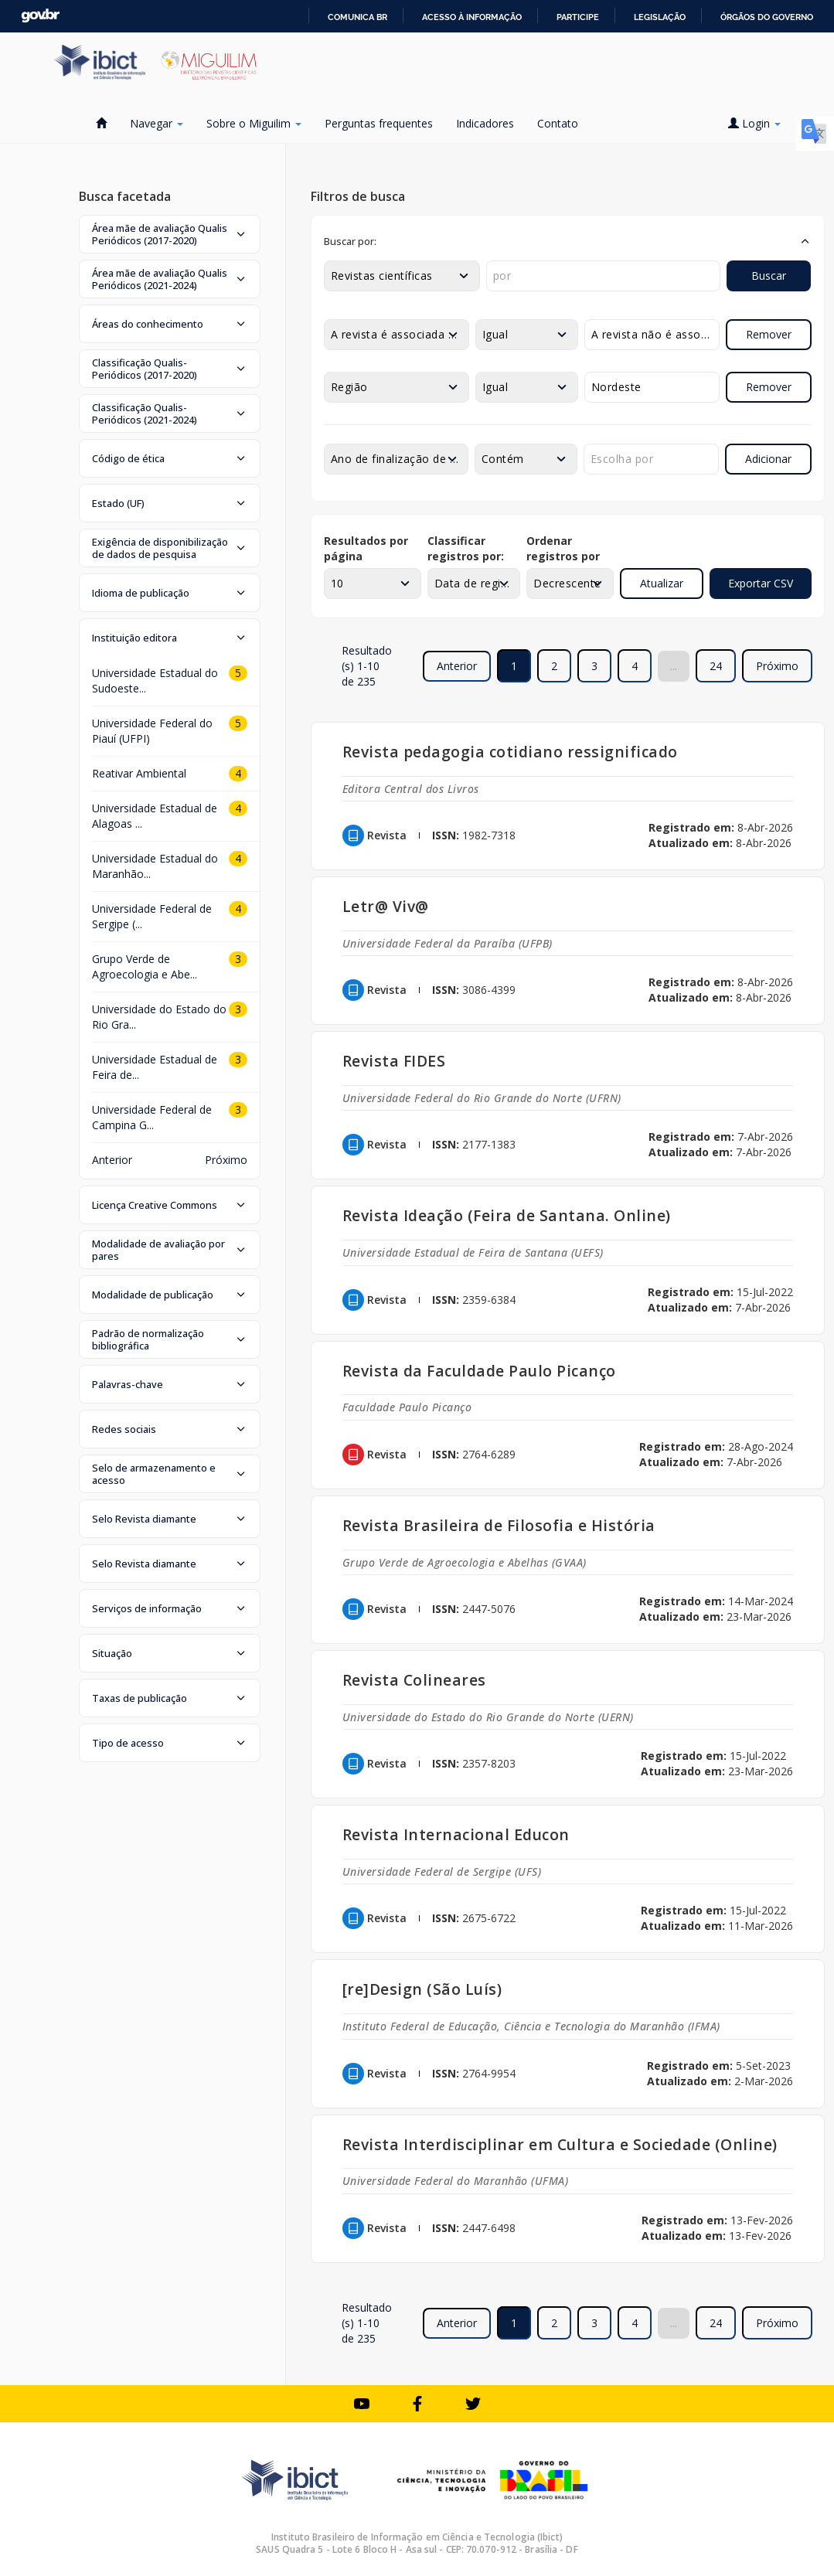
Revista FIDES (394, 1060)
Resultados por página (366, 548)
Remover (768, 334)
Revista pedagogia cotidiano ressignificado (510, 751)
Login (754, 123)
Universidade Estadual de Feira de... (154, 1067)
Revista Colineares (414, 1679)
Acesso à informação (472, 17)
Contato (557, 123)
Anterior (112, 1159)
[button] (170, 234)
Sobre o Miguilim (253, 123)
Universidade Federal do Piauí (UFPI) (152, 731)
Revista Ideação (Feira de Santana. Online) (506, 1215)
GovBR (40, 16)
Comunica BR (357, 17)
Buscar (768, 275)
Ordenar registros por (563, 548)
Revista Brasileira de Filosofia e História (498, 1525)
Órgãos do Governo (766, 17)
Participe (578, 17)
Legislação (660, 17)
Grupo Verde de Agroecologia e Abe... (144, 966)
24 (716, 665)
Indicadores (485, 123)
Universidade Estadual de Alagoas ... (154, 816)
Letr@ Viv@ (385, 906)
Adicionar (768, 458)
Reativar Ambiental (139, 773)
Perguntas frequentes (379, 123)
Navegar (156, 123)
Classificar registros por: (465, 548)
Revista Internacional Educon (456, 1834)
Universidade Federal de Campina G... (152, 1117)
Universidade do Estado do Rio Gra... (159, 1017)
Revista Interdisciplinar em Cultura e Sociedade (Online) (560, 2144)
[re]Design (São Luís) (422, 1989)
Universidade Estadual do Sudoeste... (155, 680)
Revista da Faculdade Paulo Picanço (479, 1370)
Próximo (777, 665)
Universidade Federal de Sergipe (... (152, 916)
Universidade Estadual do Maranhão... (155, 866)
